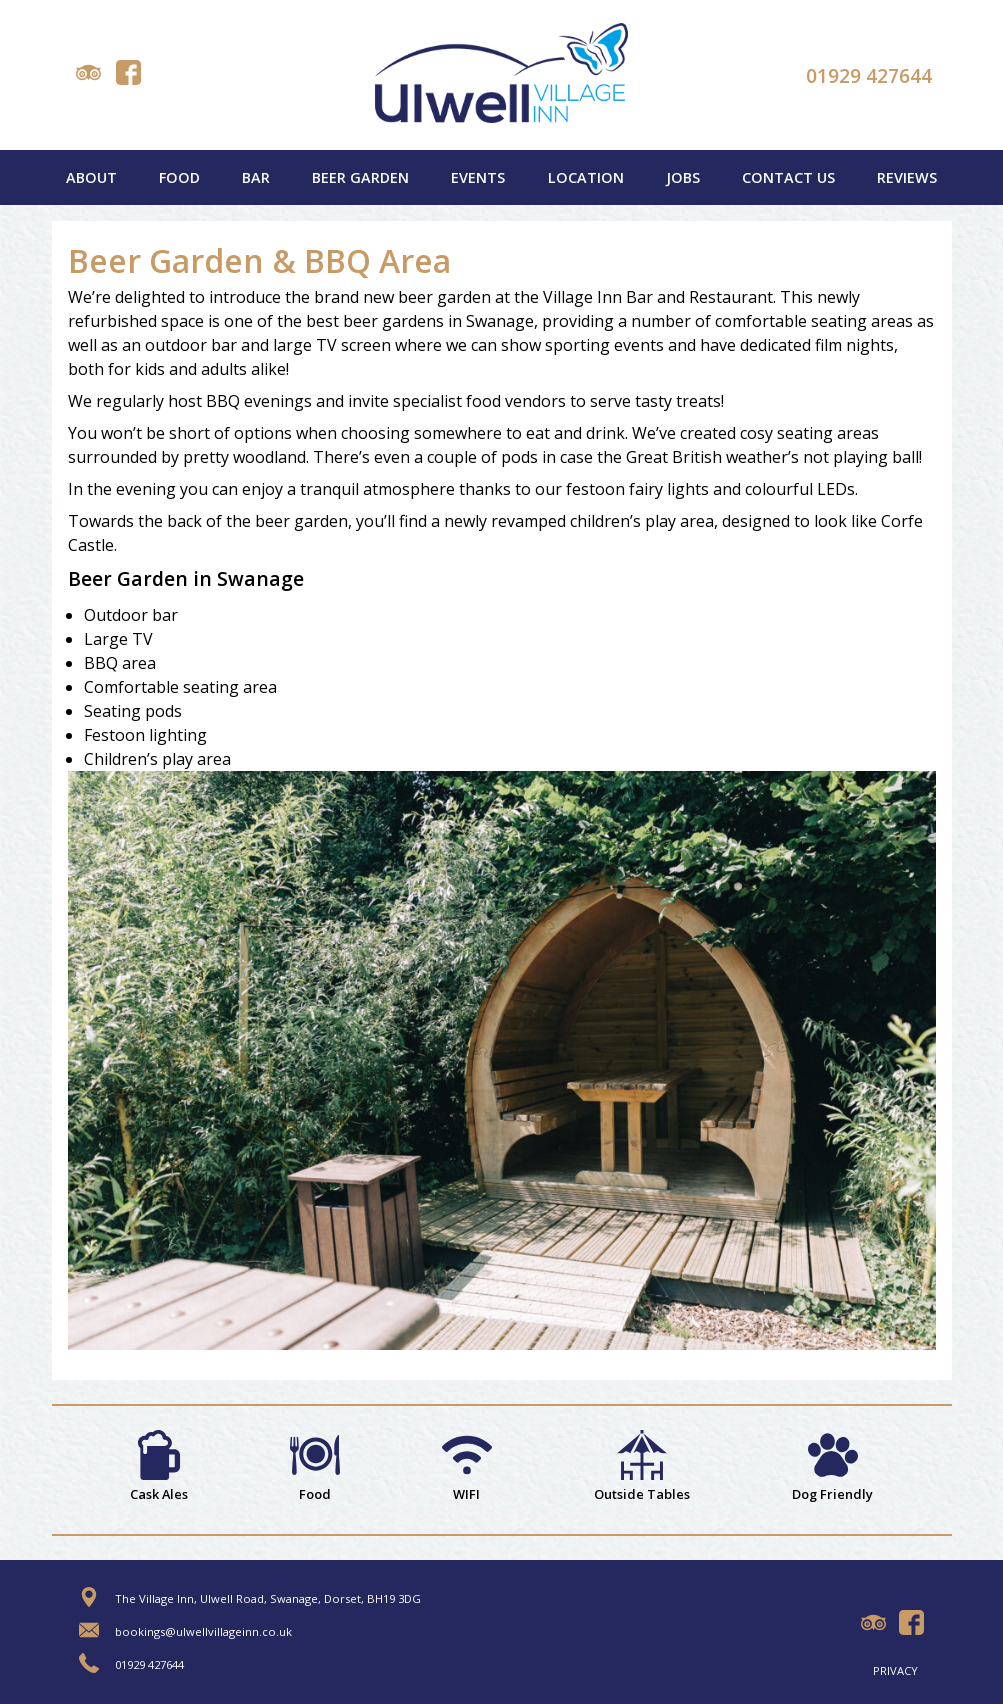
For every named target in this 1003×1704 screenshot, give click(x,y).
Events (478, 177)
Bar (256, 177)
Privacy (895, 1670)
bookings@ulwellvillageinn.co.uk (203, 1631)
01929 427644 (869, 75)
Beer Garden (360, 177)
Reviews (907, 177)
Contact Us (788, 177)
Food (179, 177)
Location (586, 177)
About (91, 177)
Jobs (683, 177)
